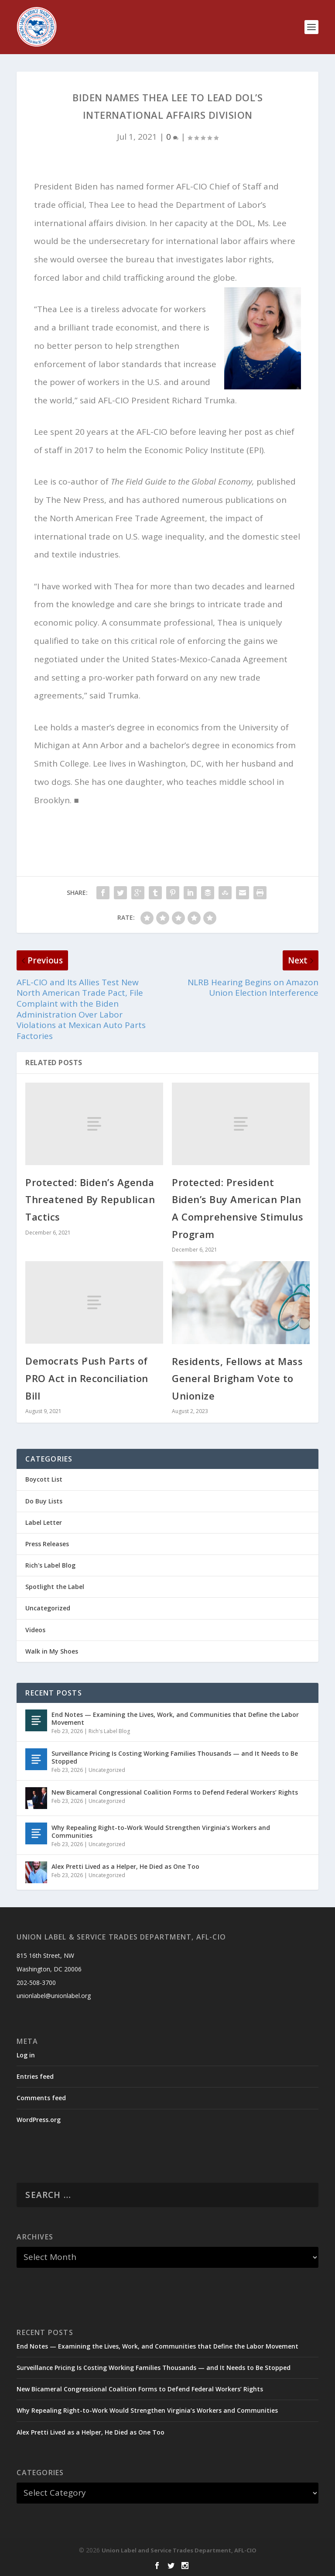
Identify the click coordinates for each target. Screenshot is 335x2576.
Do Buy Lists (43, 1501)
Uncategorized (47, 1608)
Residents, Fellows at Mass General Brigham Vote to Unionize (237, 1378)
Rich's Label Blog (50, 1565)
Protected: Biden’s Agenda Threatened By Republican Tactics (90, 1199)
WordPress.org (39, 2119)
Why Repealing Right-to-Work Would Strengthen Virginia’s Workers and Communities (160, 1831)
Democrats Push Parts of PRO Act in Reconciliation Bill (86, 1378)
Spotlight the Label (54, 1586)
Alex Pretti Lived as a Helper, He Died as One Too (125, 1866)
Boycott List (43, 1479)
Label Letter (43, 1522)
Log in (26, 2055)
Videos (35, 1630)
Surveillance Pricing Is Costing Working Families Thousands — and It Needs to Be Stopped (174, 1757)
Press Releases (47, 1544)
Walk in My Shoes (51, 1651)
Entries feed (35, 2076)
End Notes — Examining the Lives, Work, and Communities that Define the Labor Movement (175, 1718)
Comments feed (41, 2098)
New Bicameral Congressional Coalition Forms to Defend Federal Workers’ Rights (174, 1792)
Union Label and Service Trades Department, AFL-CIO (179, 2550)
